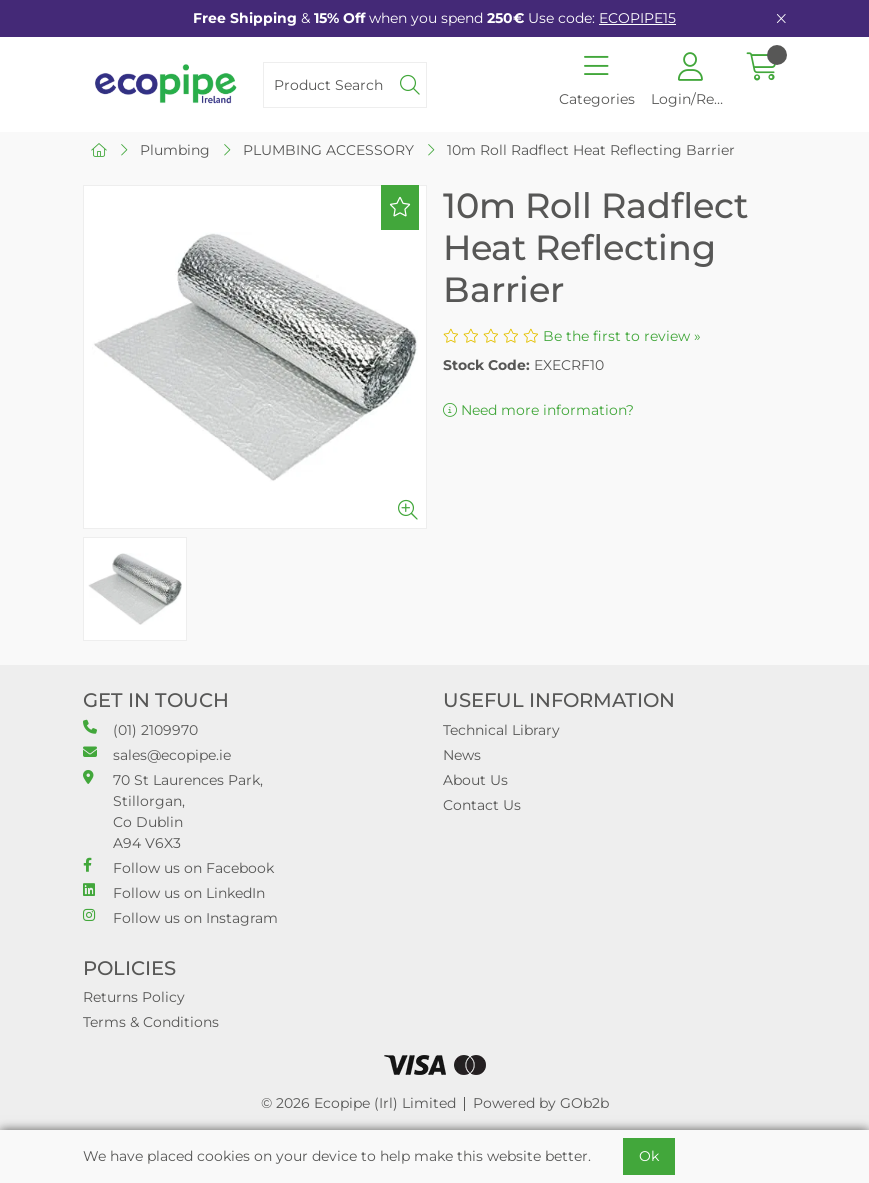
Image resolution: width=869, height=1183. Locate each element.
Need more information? (538, 410)
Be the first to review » (622, 336)
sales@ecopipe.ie (157, 754)
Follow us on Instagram (180, 917)
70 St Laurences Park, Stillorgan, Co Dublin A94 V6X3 (173, 811)
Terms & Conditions (151, 1022)
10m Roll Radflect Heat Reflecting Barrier (591, 150)
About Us (475, 780)
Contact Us (482, 805)
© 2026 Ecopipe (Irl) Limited (358, 1103)
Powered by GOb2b (541, 1103)
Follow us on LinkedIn (174, 892)
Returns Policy (134, 997)
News (462, 755)
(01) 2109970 (140, 729)
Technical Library (501, 730)
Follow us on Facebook (178, 867)
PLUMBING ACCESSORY (328, 150)
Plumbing (175, 150)
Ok (649, 1156)
